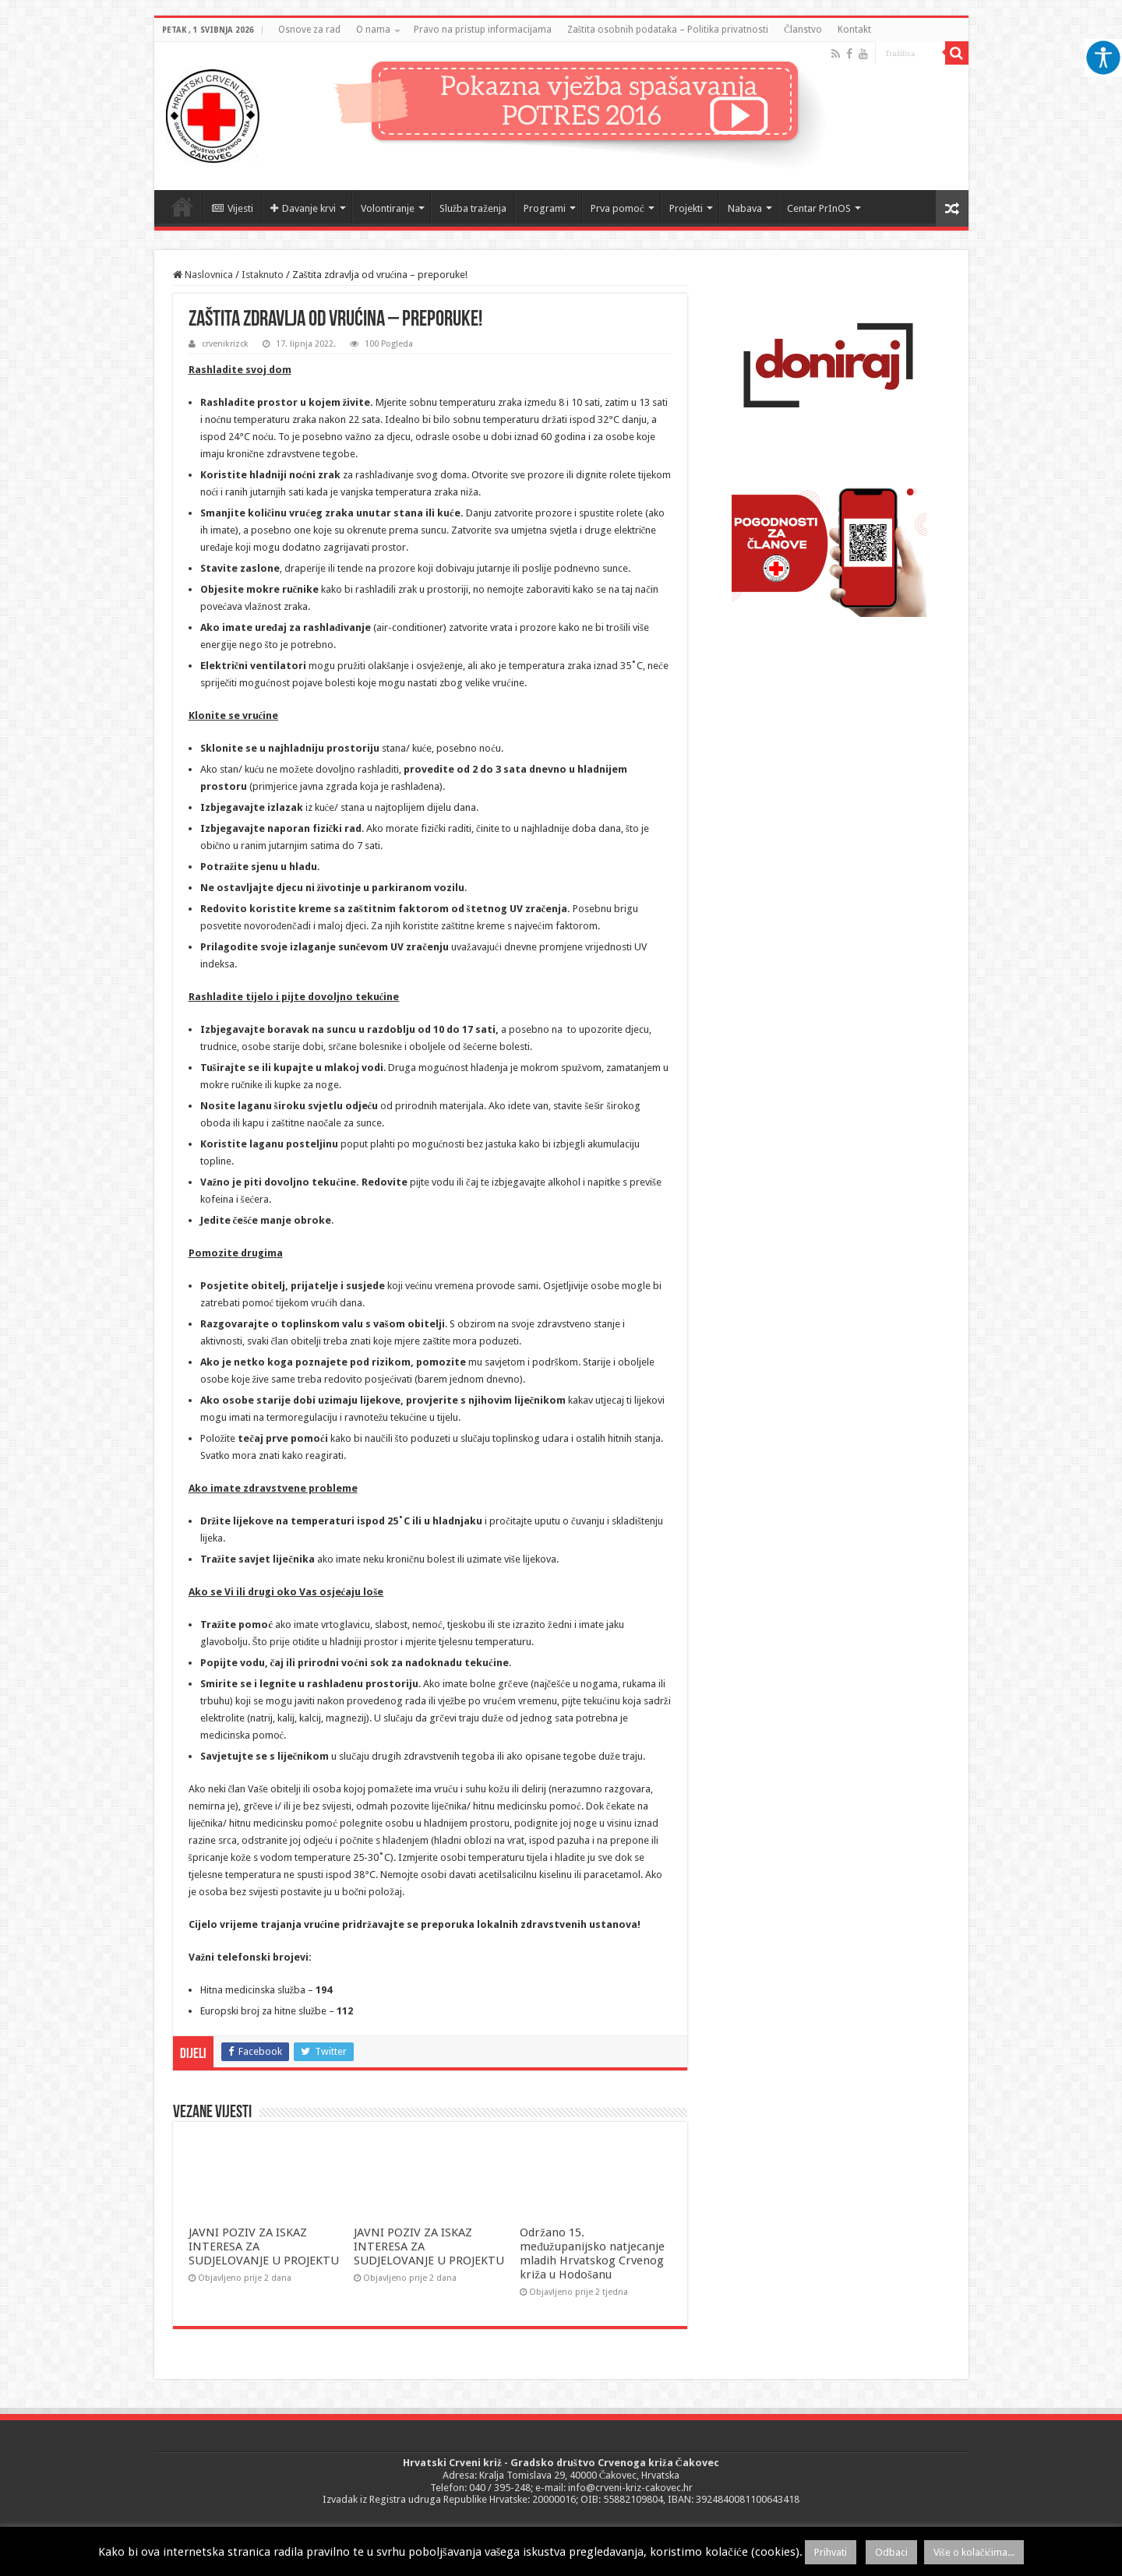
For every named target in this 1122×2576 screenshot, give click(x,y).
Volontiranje (388, 208)
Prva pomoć (617, 208)
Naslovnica (182, 206)
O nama (373, 29)
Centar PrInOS (819, 208)
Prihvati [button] (830, 2552)
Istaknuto (263, 274)
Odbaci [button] (891, 2552)
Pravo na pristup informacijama (483, 29)
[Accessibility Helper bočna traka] (1103, 57)
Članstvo (803, 29)
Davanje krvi (303, 208)
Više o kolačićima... (974, 2552)
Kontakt (854, 29)
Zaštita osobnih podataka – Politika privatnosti (668, 29)
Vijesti (232, 208)
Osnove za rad (309, 29)
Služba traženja (473, 208)
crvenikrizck (225, 344)
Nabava (745, 208)
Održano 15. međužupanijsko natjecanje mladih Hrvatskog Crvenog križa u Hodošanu (592, 2253)
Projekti (686, 208)
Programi (545, 208)
